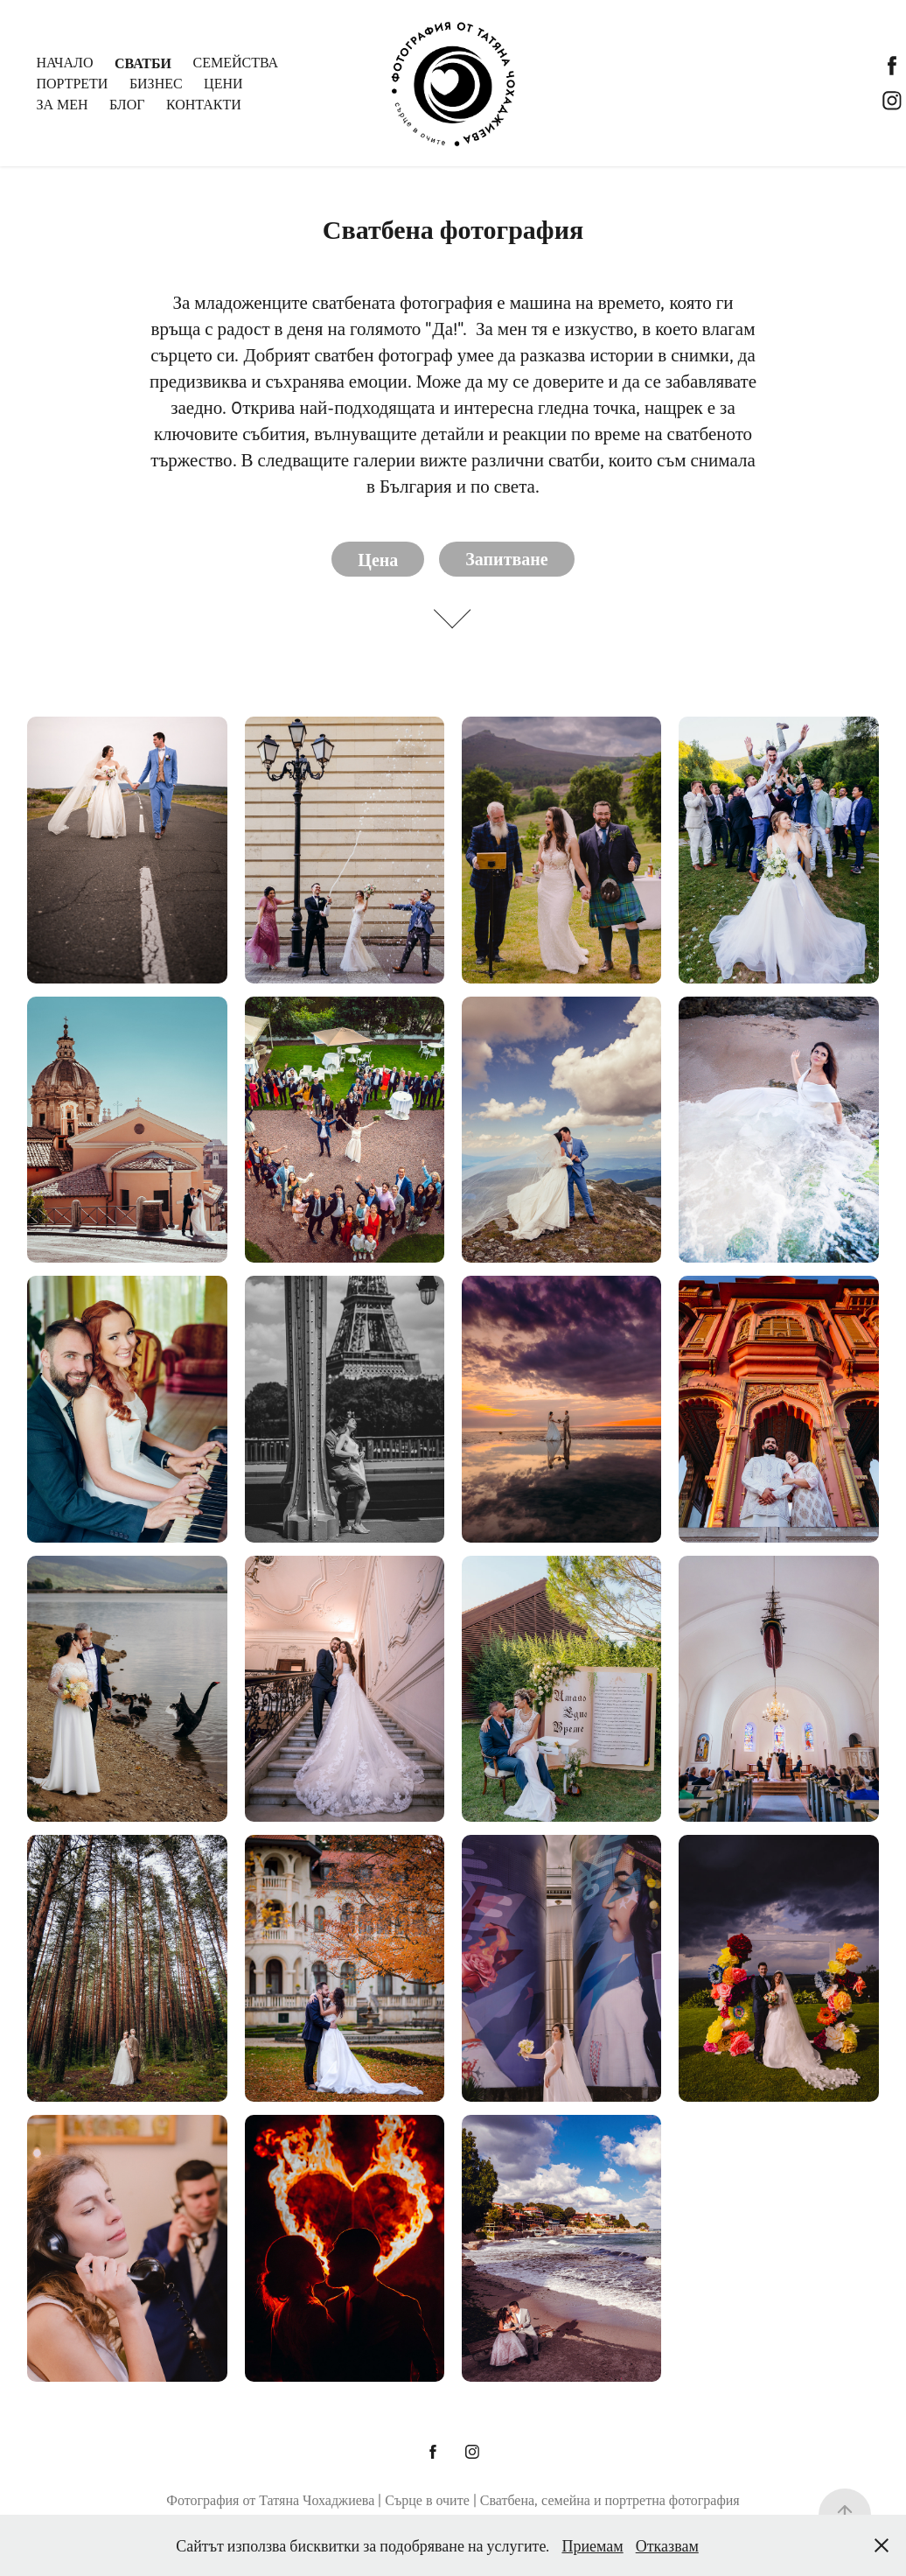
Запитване (506, 559)
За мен (61, 103)
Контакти (203, 103)
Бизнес (156, 83)
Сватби (143, 62)
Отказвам (667, 2545)
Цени (223, 83)
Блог (126, 103)
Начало (64, 61)
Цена (378, 558)
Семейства (235, 61)
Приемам (592, 2545)
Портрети (72, 83)
